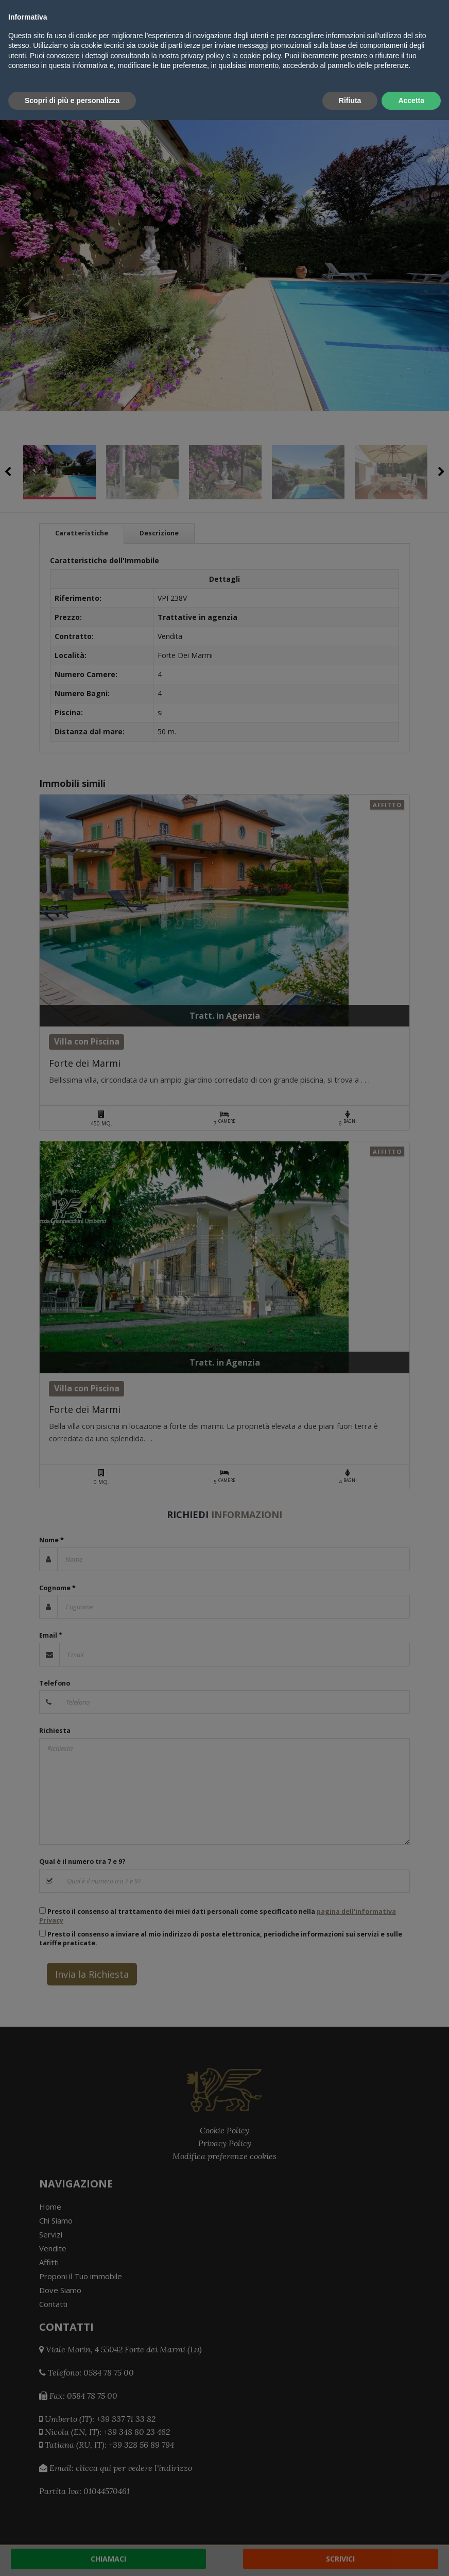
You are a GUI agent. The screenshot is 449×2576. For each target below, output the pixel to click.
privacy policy (202, 2511)
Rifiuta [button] (350, 2556)
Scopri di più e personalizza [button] (72, 2556)
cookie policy (260, 2511)
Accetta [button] (411, 2556)
